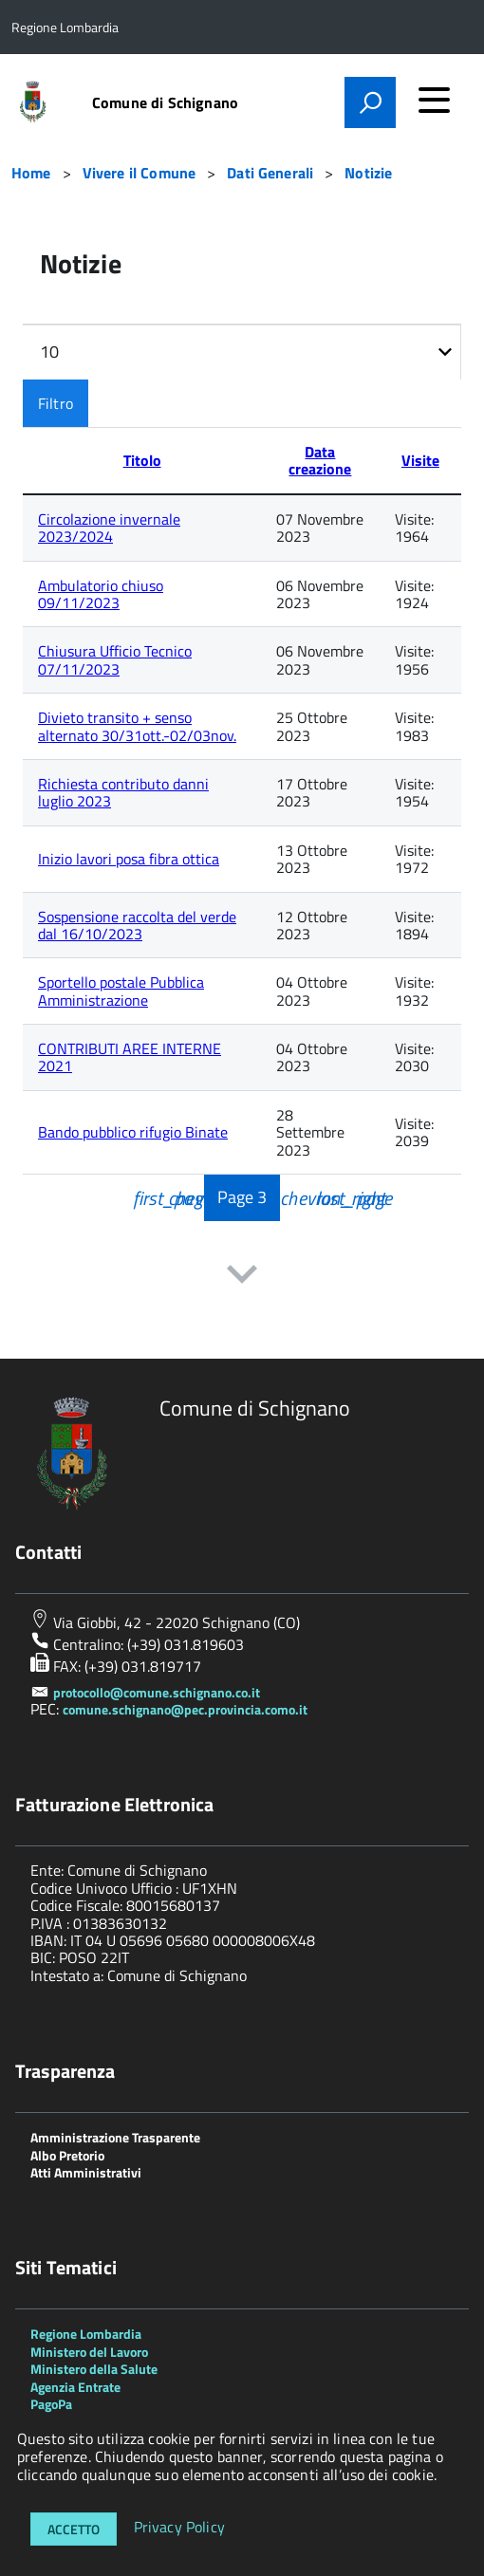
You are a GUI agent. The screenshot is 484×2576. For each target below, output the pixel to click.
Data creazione (320, 460)
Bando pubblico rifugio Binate (133, 1132)
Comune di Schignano (165, 102)
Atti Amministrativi (85, 2172)
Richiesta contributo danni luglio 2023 (123, 792)
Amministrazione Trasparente (115, 2137)
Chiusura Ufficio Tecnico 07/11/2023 (115, 659)
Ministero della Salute (94, 2369)
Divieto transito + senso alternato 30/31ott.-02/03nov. (137, 726)
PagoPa (51, 2404)
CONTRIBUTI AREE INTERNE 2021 (129, 1057)
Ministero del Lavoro (89, 2352)
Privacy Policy (179, 2527)
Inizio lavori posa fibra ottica (128, 858)
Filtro (55, 403)
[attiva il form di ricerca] (370, 102)
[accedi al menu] (434, 99)
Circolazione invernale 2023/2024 (109, 527)
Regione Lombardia (85, 2334)
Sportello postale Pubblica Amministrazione (121, 990)
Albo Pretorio (67, 2155)
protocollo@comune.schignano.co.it (156, 1692)
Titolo (142, 460)
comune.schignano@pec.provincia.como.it (185, 1709)
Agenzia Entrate (75, 2387)
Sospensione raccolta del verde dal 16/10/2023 (137, 925)
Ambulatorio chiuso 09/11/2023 (100, 594)
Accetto (73, 2529)
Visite (420, 460)
